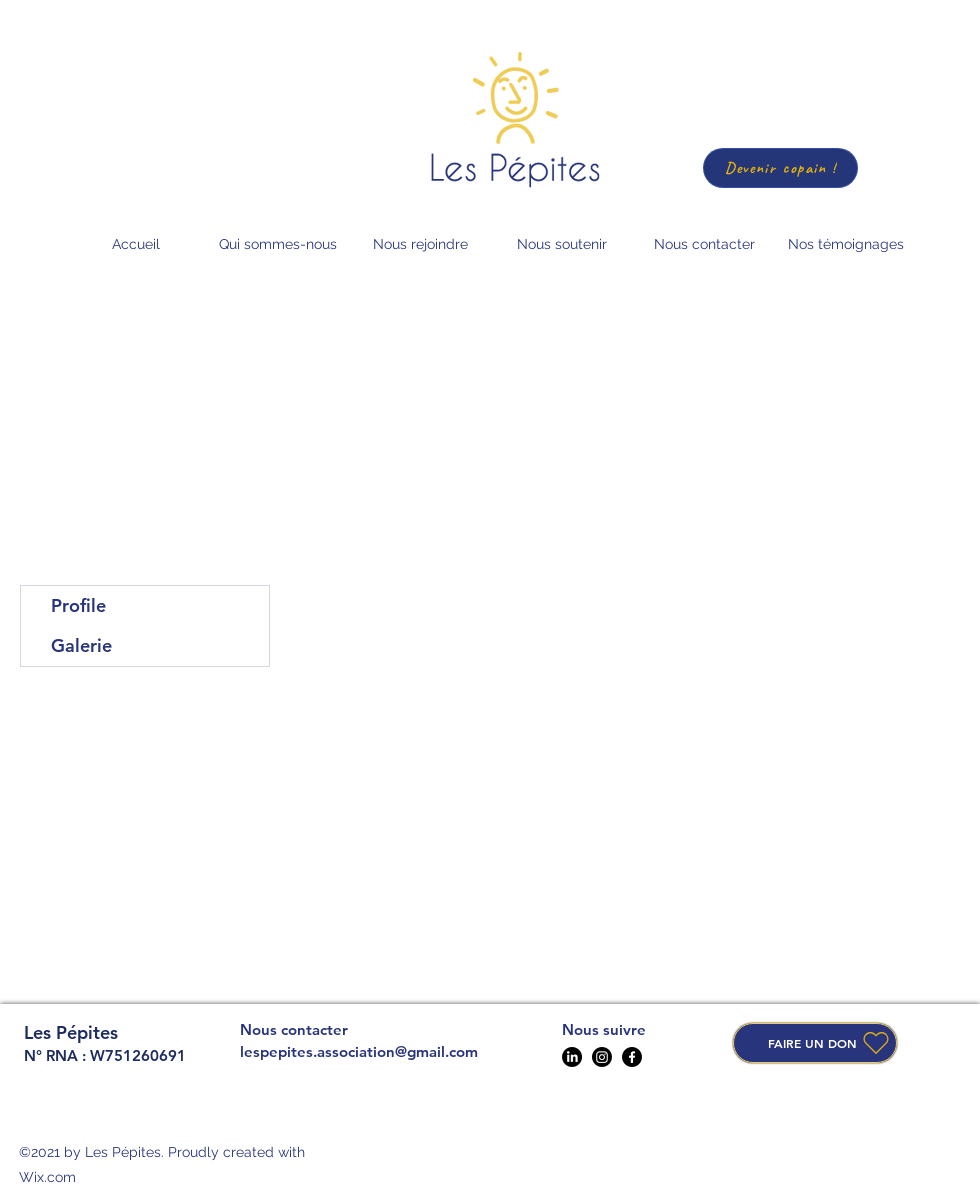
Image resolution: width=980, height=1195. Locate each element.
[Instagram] (602, 1057)
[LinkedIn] (572, 1057)
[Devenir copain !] (780, 168)
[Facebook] (632, 1057)
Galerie (81, 645)
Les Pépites (71, 1032)
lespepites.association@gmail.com (359, 1051)
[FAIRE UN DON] (815, 1043)
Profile (78, 605)
